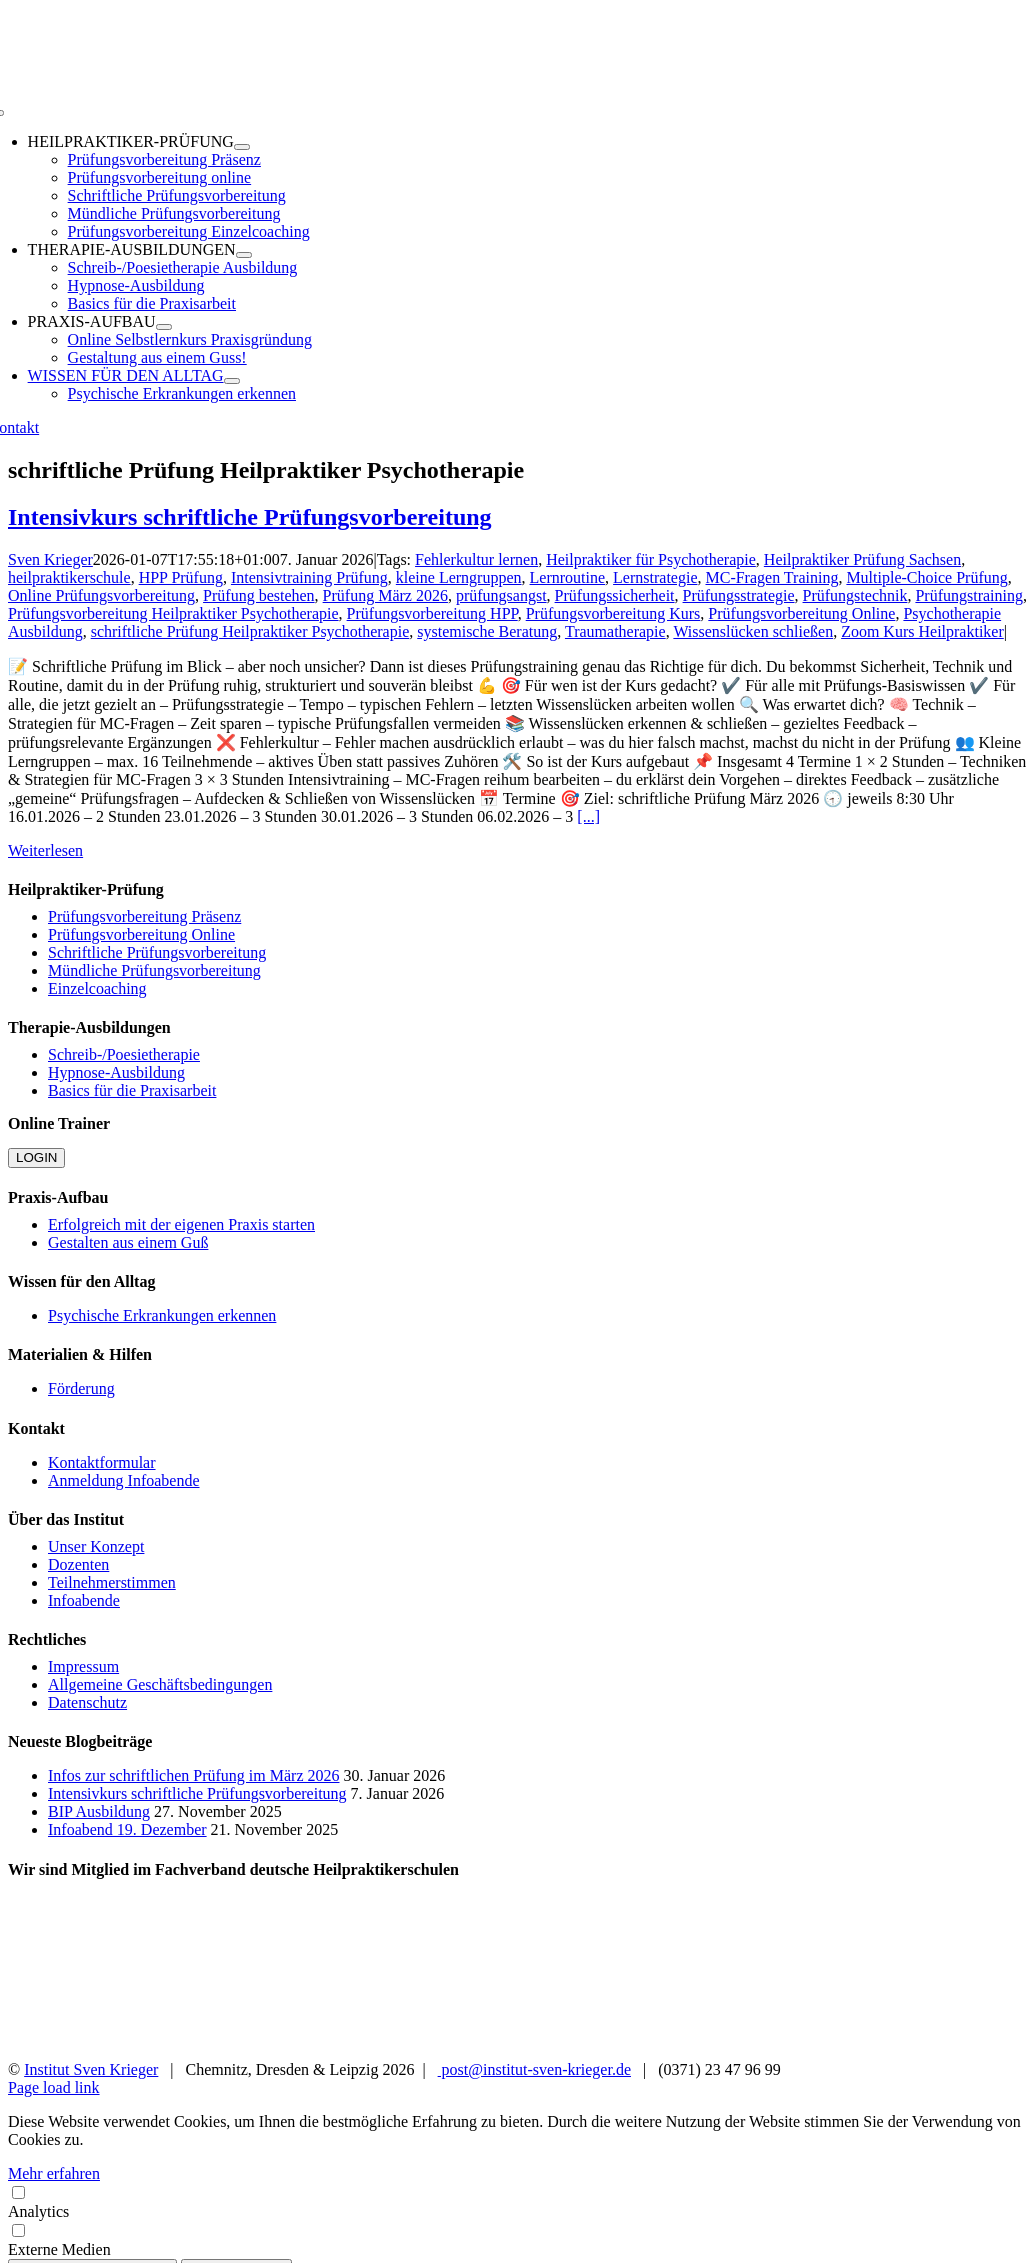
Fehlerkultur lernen (476, 559)
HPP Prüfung (181, 577)
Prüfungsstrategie (739, 595)
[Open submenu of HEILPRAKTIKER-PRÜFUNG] (242, 147)
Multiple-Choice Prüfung (926, 577)
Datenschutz (87, 1702)
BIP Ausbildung (99, 1811)
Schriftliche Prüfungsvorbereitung (157, 952)
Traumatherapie (615, 631)
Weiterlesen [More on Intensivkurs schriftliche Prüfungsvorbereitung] (45, 850)
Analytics (518, 2201)
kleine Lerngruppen (459, 577)
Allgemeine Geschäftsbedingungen (160, 1684)
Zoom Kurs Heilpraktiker (922, 631)
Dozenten (78, 1564)
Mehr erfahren (54, 2173)
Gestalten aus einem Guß (128, 1242)
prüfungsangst (501, 595)
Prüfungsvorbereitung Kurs (613, 613)
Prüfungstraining (969, 595)
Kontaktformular (102, 1462)
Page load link (54, 2087)
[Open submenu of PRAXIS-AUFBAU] (164, 327)
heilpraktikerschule (69, 577)
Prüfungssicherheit (615, 595)
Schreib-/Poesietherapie (124, 1054)
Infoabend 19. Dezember (127, 1829)
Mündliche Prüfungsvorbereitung (154, 970)
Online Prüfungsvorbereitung (101, 595)
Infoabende (84, 1600)
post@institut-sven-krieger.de (534, 2069)
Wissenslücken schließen (753, 631)
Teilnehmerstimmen (112, 1582)
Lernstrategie (655, 577)
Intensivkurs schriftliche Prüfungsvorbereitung (250, 517)
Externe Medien (518, 2239)
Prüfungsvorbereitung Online (801, 613)
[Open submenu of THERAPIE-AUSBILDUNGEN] (244, 255)
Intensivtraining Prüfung (309, 577)
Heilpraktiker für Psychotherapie (651, 559)
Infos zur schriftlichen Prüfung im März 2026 (193, 1775)
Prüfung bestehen (259, 595)
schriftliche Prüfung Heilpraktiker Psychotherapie (250, 631)
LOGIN (36, 1157)
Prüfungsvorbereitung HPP (432, 613)
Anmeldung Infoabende (124, 1480)
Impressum (83, 1666)
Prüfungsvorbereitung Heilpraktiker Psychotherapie (173, 613)
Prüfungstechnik (855, 595)
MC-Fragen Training (771, 577)
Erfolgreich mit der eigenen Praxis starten (181, 1224)
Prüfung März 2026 (385, 595)
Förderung (81, 1388)
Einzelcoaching (97, 988)
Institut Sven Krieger (91, 2069)
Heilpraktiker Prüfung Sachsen (862, 559)
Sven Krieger (50, 559)
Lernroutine (568, 577)
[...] (588, 816)
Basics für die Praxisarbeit (132, 1090)
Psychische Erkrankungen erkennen (162, 1315)
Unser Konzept (96, 1546)
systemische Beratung (487, 631)
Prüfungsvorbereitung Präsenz (144, 916)
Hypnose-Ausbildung (116, 1072)
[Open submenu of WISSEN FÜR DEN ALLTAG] (232, 381)
